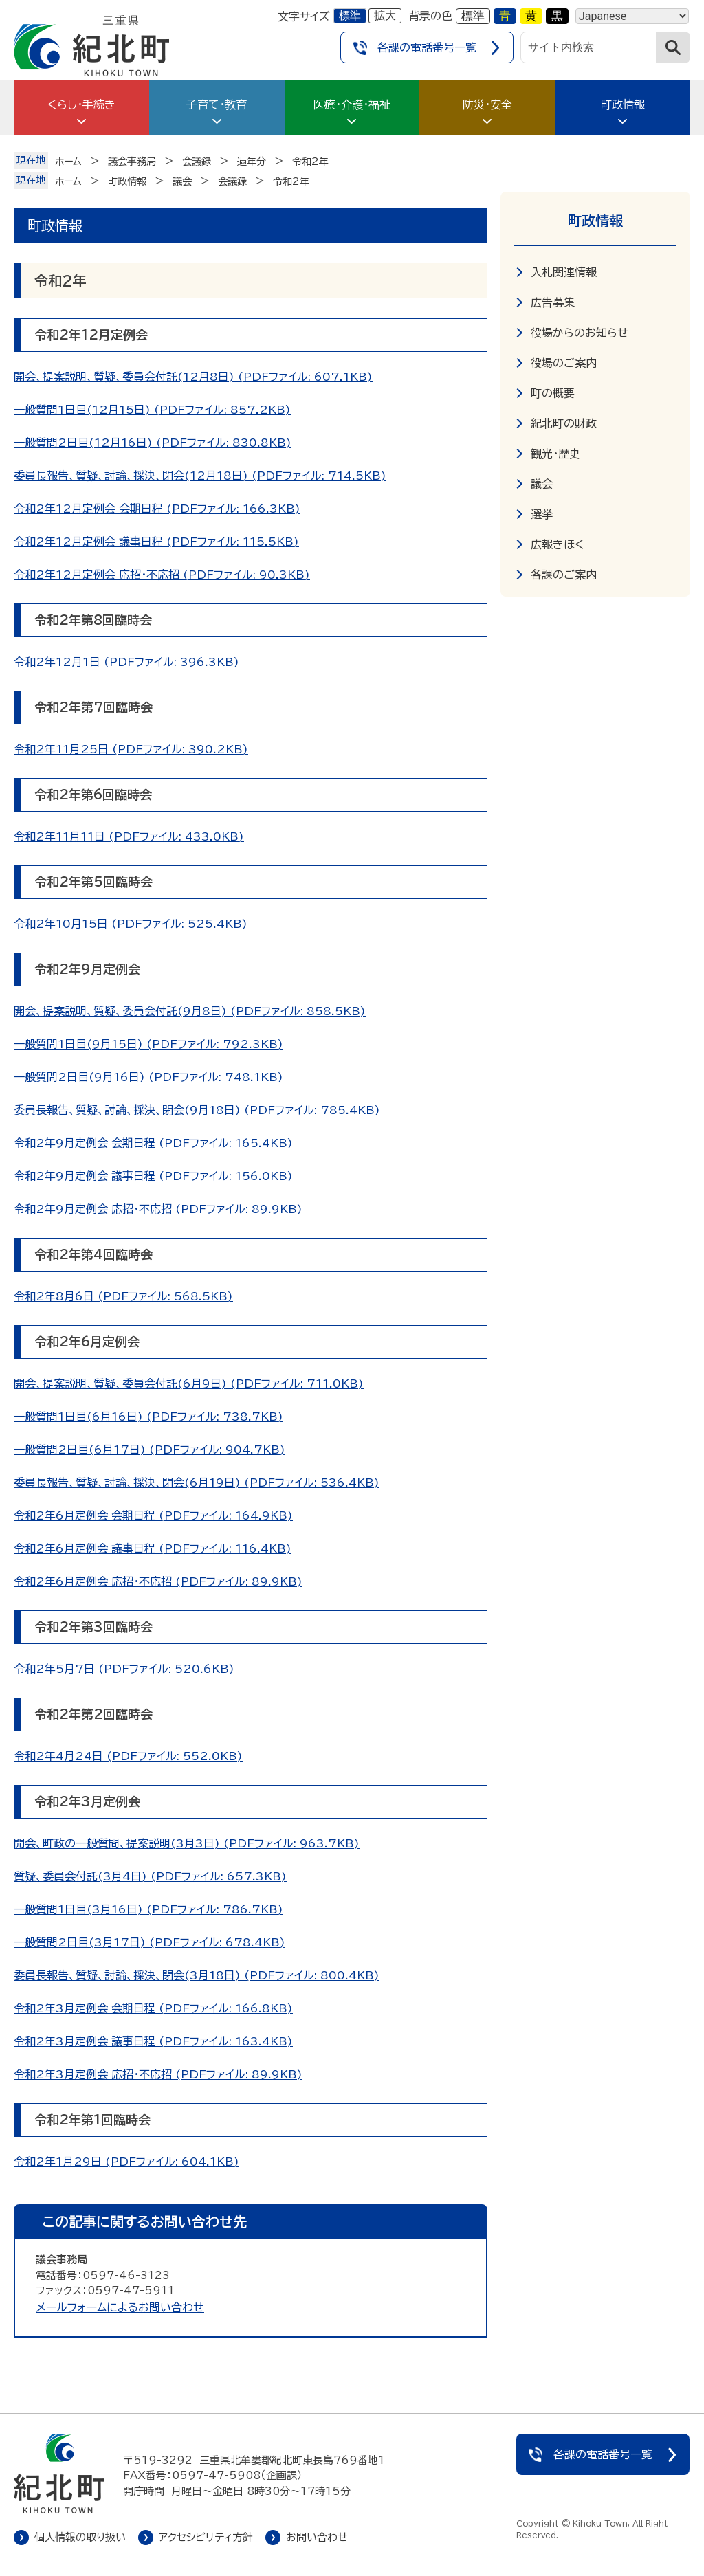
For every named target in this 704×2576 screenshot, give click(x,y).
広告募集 (553, 302)
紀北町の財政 (564, 423)
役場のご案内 (564, 362)
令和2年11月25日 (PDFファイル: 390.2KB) (131, 749)
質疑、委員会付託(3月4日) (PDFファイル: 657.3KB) (150, 1876)
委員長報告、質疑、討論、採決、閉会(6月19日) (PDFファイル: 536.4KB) (197, 1482)
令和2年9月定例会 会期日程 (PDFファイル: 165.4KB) (153, 1142)
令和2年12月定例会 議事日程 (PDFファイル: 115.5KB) (156, 541)
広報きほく (557, 544)
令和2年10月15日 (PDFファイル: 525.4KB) (131, 923)
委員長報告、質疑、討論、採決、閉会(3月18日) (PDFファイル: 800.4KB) (197, 1975)
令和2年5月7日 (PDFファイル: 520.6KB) (124, 1668)
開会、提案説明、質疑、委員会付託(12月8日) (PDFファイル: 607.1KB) (193, 376)
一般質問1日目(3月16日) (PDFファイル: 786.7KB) (148, 1909)
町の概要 (553, 393)
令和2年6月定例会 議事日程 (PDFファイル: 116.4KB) (153, 1548)
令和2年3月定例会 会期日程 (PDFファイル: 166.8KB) (153, 2008)
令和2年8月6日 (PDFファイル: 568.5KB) (123, 1296)
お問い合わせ (317, 2537)
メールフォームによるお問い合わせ (120, 2307)
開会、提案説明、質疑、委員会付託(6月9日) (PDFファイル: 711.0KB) (189, 1383)
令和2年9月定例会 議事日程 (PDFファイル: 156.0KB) (153, 1175)
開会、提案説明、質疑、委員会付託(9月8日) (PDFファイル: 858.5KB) (190, 1011)
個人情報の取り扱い (80, 2537)
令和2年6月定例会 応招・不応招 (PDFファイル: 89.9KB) (158, 1581)
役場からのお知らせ (579, 332)
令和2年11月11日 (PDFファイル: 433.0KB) (129, 836)
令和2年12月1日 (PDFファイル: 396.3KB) (126, 661)
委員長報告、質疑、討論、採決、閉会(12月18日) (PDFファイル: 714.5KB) (200, 475)
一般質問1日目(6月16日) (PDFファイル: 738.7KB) (148, 1416)
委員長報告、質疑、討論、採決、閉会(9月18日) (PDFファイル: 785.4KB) (197, 1109)
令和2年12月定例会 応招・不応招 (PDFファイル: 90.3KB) (162, 574)
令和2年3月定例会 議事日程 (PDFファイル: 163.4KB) (153, 2041)
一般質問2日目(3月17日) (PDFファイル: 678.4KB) (149, 1942)
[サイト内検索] (588, 47)
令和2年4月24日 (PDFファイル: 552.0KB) (128, 1756)
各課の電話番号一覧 (426, 47)
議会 (542, 483)
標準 (350, 15)
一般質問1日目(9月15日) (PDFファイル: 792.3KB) (148, 1044)
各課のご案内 (564, 574)
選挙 (542, 514)
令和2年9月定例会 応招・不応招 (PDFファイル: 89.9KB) (158, 1208)
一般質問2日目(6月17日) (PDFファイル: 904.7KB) (149, 1449)
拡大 (385, 15)
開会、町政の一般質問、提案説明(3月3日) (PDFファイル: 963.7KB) (187, 1843)
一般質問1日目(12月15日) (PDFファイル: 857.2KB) (152, 409)
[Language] (632, 16)
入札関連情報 (564, 272)
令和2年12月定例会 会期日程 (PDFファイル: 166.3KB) (157, 508)
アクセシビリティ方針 (206, 2537)
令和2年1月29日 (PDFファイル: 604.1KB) (126, 2161)
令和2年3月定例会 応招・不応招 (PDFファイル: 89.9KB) (158, 2074)
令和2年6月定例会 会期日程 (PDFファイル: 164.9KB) (153, 1515)
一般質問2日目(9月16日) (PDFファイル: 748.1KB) (148, 1077)
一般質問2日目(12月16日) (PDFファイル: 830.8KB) (153, 442)
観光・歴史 (555, 453)
